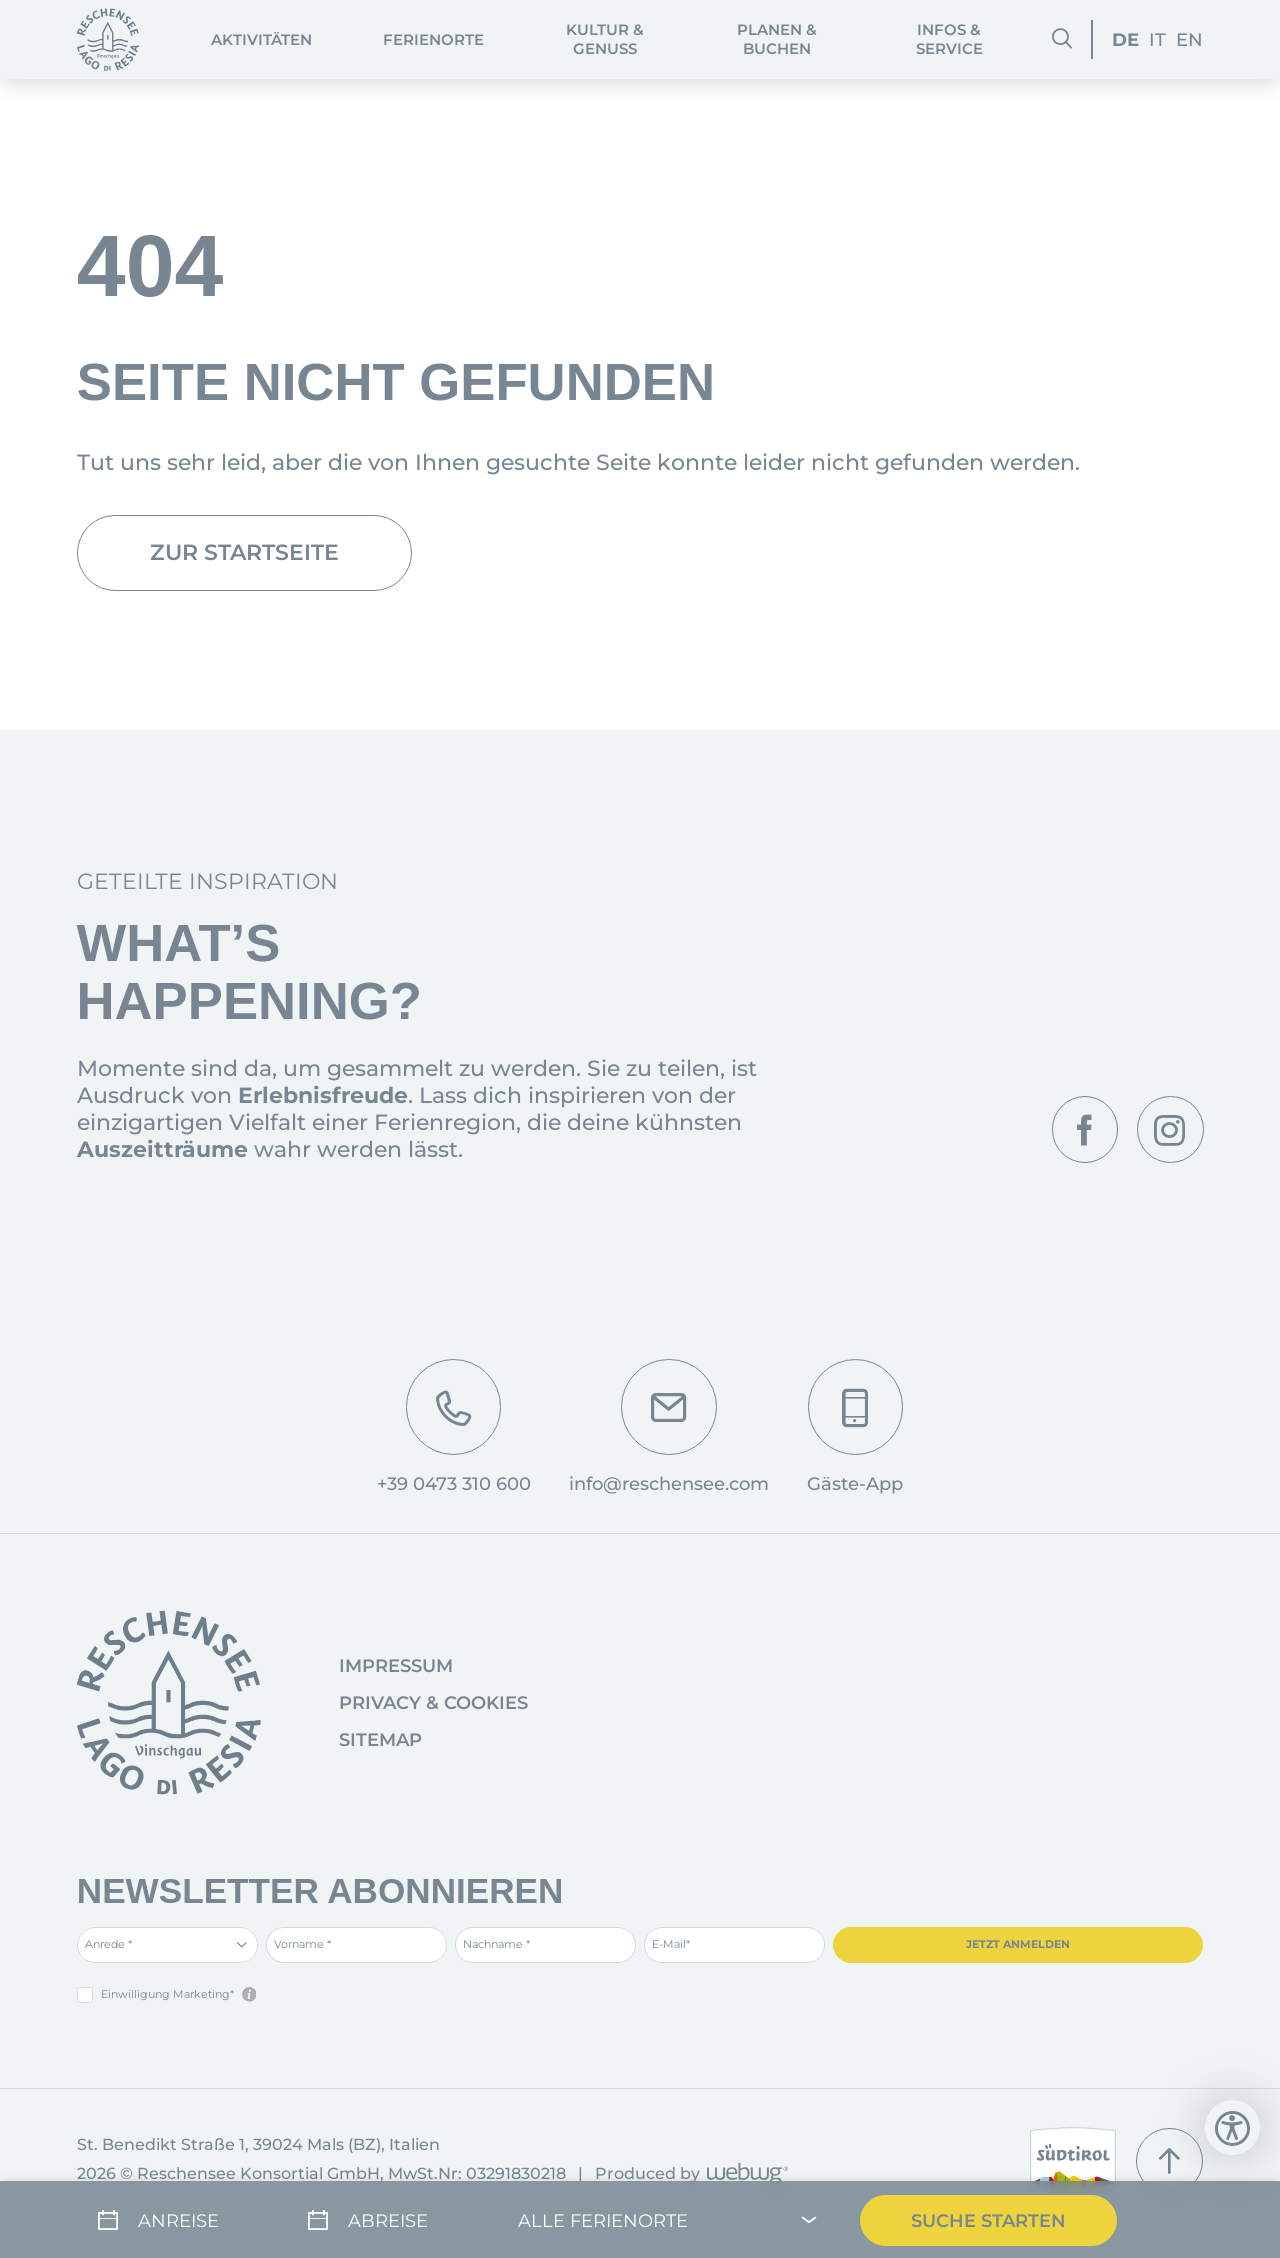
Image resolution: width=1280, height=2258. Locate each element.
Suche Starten (988, 2218)
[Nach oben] (1169, 2161)
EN (1189, 39)
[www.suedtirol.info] (1073, 2161)
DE (1125, 39)
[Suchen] (1062, 39)
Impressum (396, 1666)
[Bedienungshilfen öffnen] (1232, 2127)
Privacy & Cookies (433, 1703)
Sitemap (380, 1740)
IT (1157, 39)
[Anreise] (172, 2219)
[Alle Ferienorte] (668, 2219)
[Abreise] (382, 2219)
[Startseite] (108, 39)
